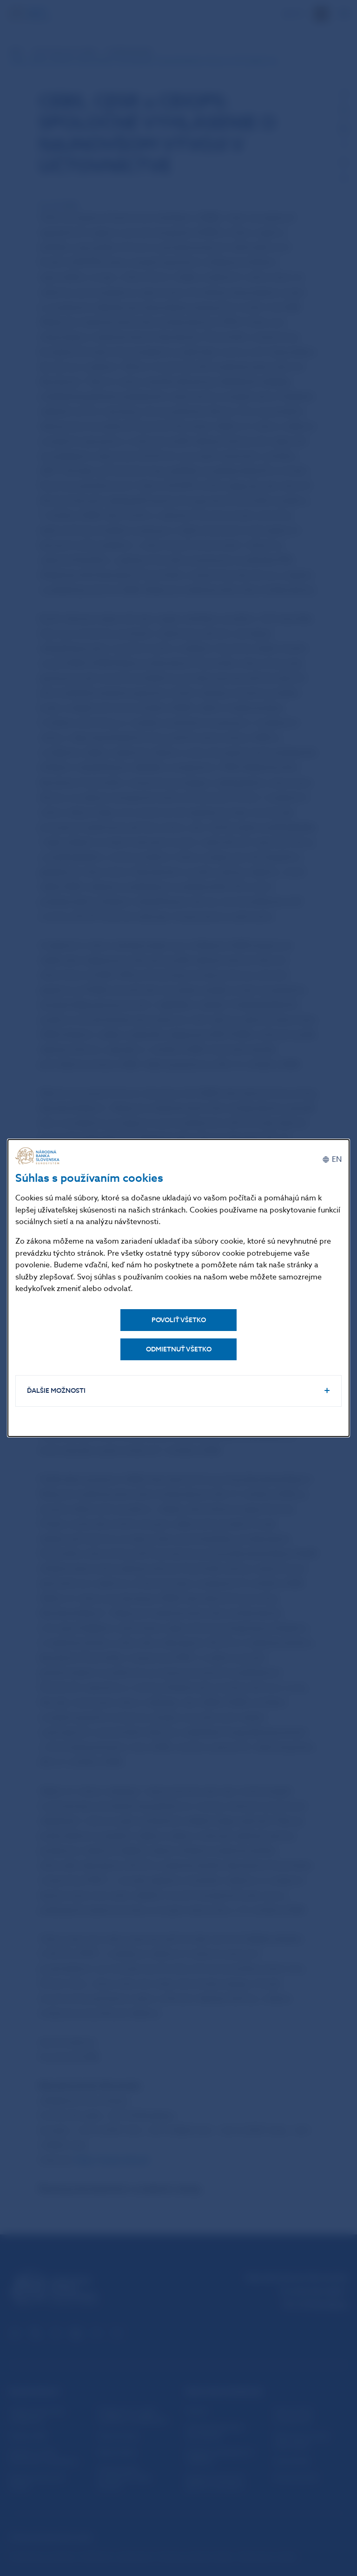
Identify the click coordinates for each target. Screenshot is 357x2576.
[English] (332, 1159)
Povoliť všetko (179, 1320)
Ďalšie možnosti (56, 1391)
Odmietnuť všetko (179, 1349)
